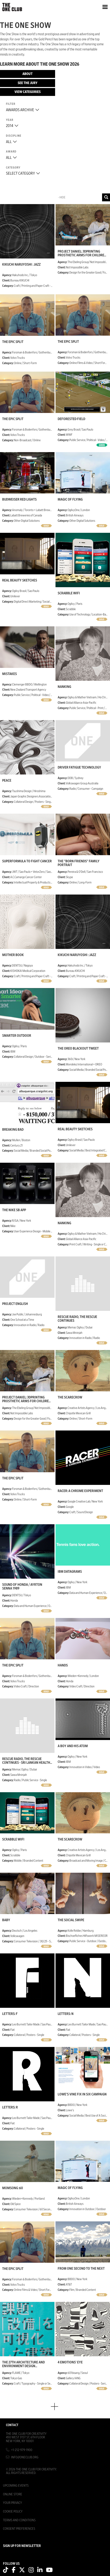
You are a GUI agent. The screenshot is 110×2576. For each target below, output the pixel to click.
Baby (6, 1920)
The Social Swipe (71, 1920)
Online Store (12, 2494)
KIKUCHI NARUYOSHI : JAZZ (21, 264)
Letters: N (66, 2014)
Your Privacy (12, 2502)
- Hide (61, 197)
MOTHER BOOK (13, 955)
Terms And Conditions (19, 2520)
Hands (63, 1665)
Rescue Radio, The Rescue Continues (77, 1318)
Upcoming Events (16, 2485)
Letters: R (10, 2107)
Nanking (64, 687)
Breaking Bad (13, 1129)
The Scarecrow (70, 1397)
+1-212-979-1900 (21, 2450)
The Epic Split (12, 342)
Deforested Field (71, 419)
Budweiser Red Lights (19, 499)
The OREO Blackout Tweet (78, 1048)
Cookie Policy (13, 2511)
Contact (12, 2425)
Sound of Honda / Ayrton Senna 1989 (22, 1586)
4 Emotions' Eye (70, 2362)
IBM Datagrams (70, 1571)
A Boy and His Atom (73, 1746)
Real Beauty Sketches (19, 580)
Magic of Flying (70, 499)
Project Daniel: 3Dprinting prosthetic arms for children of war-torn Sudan (82, 253)
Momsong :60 (12, 2188)
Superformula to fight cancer (27, 861)
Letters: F (10, 2014)
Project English (15, 1304)
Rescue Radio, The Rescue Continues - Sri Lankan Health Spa (26, 1760)
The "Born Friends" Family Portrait (78, 863)
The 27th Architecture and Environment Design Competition (23, 2364)
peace (6, 780)
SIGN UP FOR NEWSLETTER (22, 2546)
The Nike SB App (14, 1210)
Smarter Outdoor (16, 1036)
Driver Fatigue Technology (79, 767)
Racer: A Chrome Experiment (80, 1491)
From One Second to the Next (81, 2268)
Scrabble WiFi (69, 593)
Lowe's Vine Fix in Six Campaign (82, 2094)
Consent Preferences (19, 2528)
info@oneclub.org (24, 2457)
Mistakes (9, 674)
